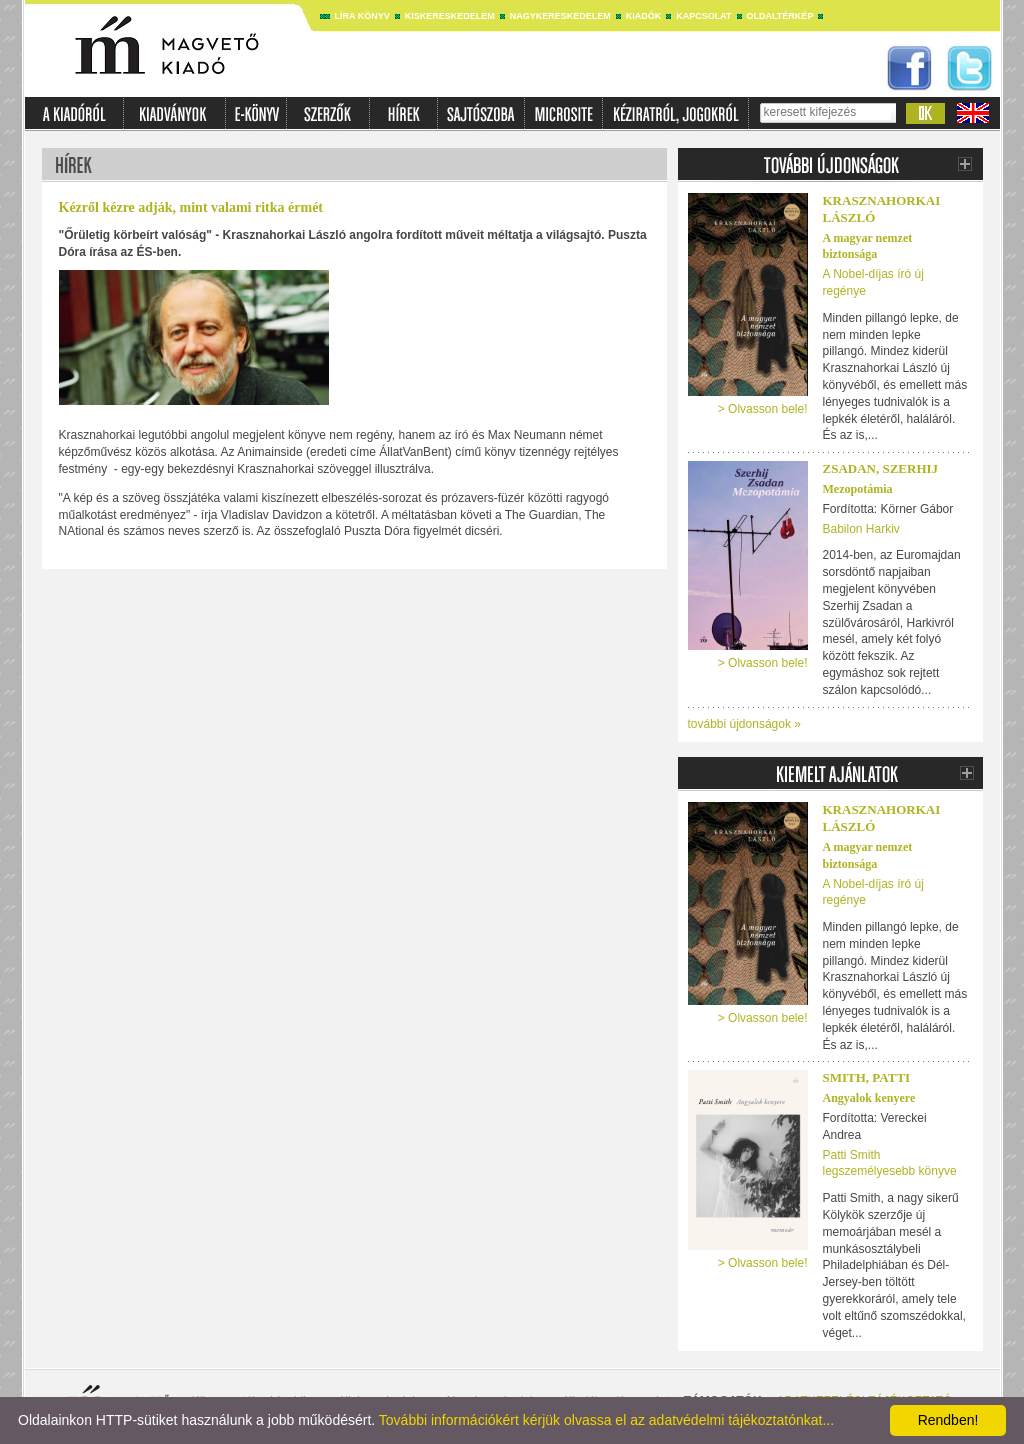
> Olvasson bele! (763, 409)
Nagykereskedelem (560, 16)
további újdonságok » (744, 724)
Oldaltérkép (780, 16)
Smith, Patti (867, 1077)
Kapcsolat (703, 16)
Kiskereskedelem (450, 16)
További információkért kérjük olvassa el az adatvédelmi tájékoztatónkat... (606, 1420)
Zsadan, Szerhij (881, 468)
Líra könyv (362, 16)
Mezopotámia (858, 489)
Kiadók (644, 16)
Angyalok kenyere (869, 1098)
